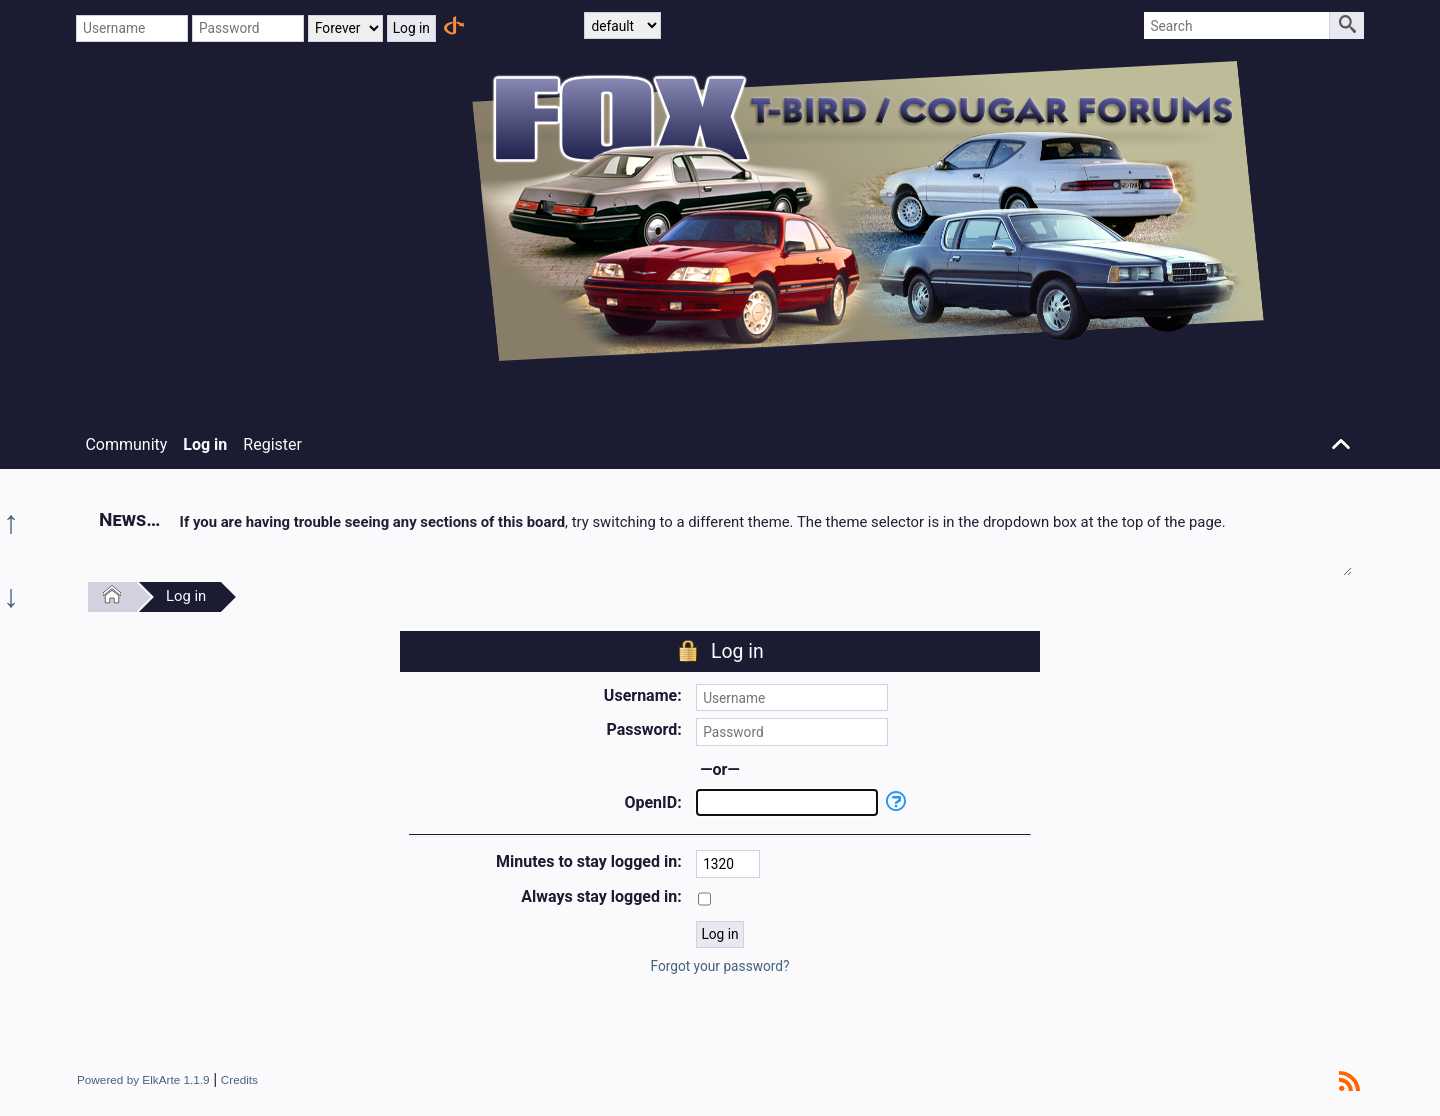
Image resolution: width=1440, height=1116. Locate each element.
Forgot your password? (719, 966)
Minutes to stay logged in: (589, 861)
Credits (239, 1079)
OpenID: (652, 802)
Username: (643, 695)
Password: (643, 729)
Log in (186, 596)
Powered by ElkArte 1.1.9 (143, 1079)
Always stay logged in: (601, 896)
